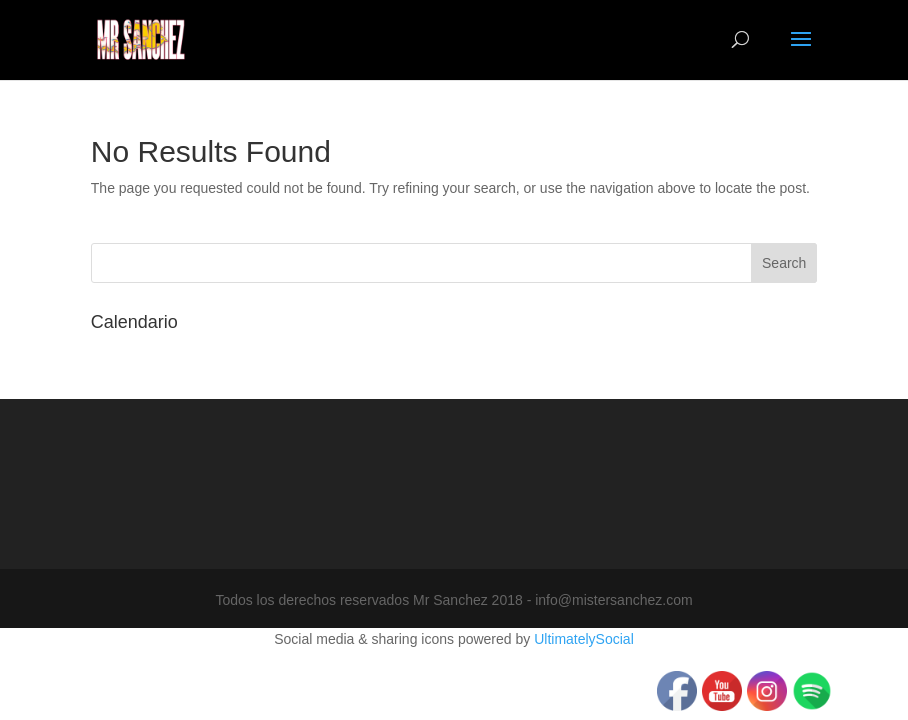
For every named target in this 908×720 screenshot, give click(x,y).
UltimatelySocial (584, 639)
